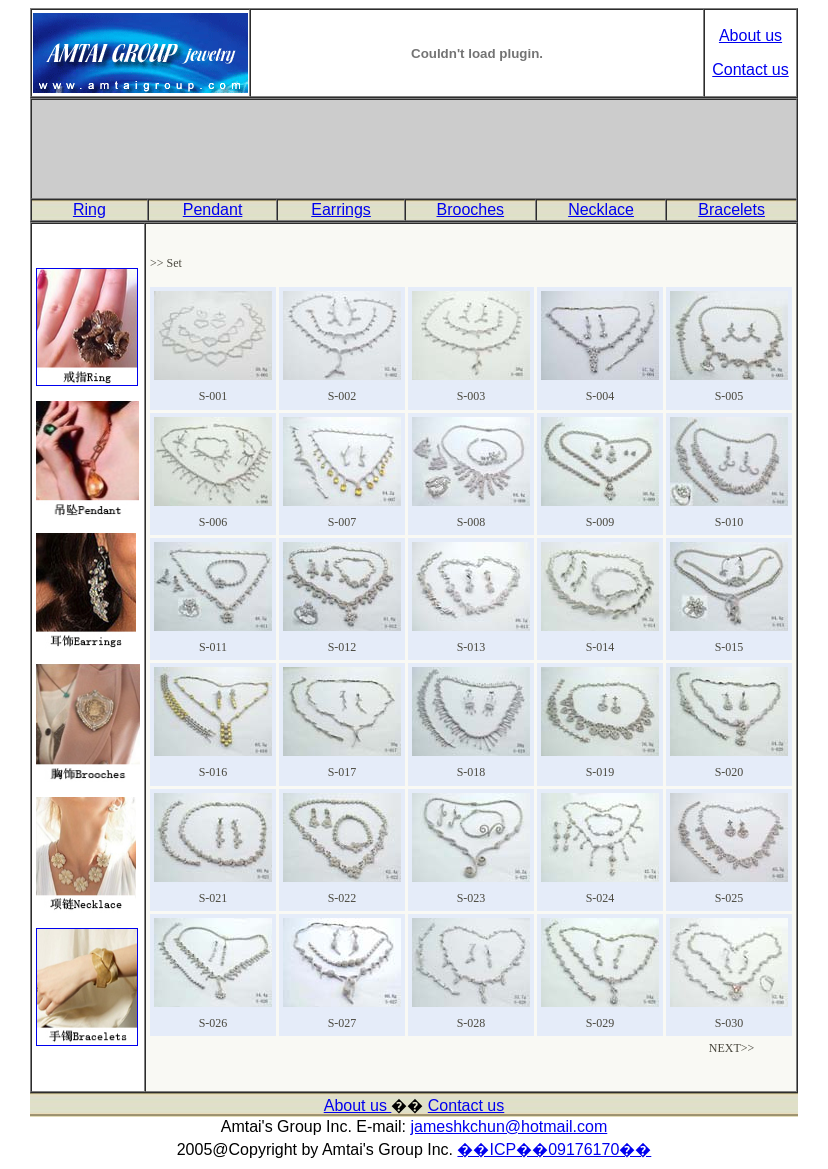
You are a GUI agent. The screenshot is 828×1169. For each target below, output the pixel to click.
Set (174, 263)
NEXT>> (732, 1048)
